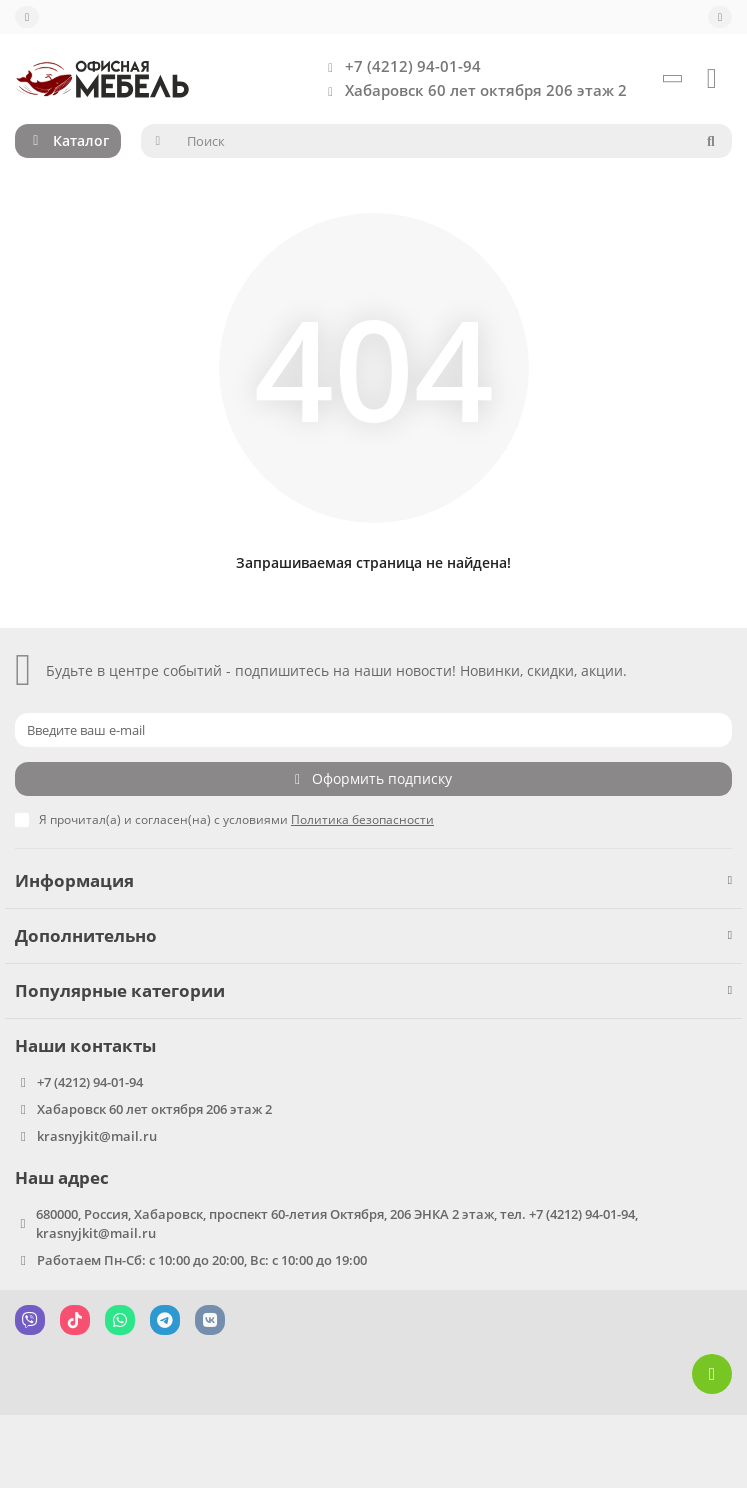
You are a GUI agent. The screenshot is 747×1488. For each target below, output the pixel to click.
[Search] (453, 141)
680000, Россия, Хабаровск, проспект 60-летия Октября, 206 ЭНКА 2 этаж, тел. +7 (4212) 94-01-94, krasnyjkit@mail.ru (337, 1223)
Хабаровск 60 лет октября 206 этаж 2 (472, 91)
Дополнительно (373, 935)
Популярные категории (373, 990)
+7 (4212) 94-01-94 (399, 67)
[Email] (373, 730)
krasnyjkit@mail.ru (97, 1136)
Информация (373, 880)
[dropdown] (27, 17)
